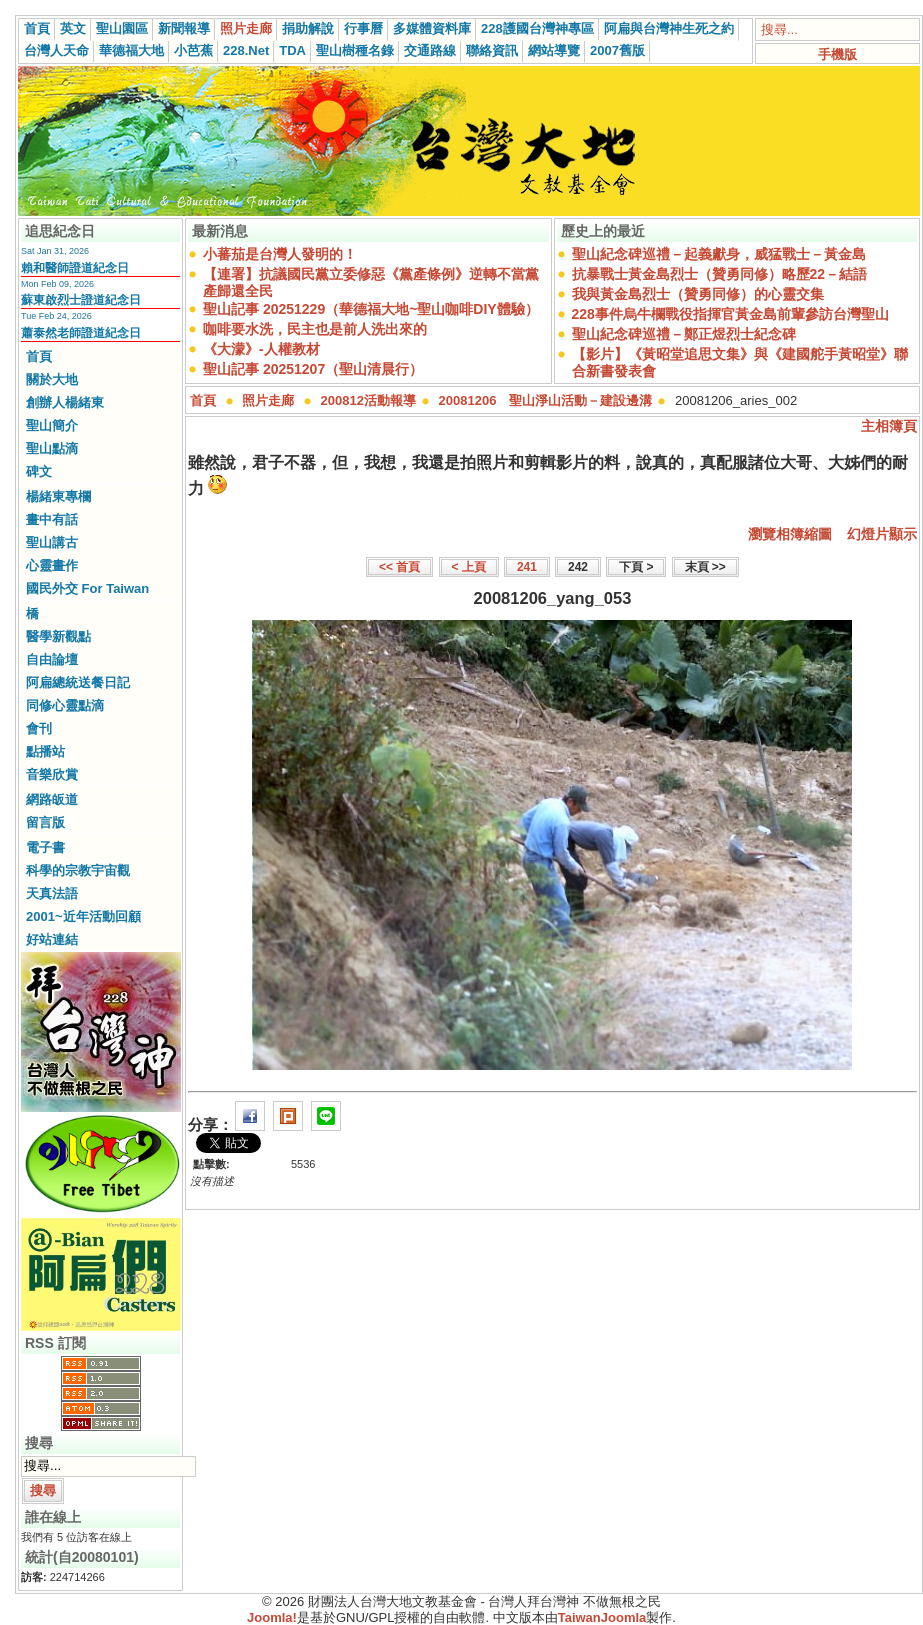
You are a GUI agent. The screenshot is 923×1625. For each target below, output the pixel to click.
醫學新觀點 (58, 636)
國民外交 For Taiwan (87, 588)
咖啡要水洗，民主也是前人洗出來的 (315, 329)
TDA (292, 50)
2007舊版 (617, 50)
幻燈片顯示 (882, 534)
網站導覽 (554, 50)
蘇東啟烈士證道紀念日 (81, 300)
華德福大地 (131, 50)
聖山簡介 (52, 425)
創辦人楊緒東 (65, 402)
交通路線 (430, 50)
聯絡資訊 (492, 50)
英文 (73, 28)
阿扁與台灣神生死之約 (669, 28)
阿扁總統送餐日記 (78, 682)
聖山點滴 (52, 448)
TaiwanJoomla (602, 1617)
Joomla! (272, 1617)
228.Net (246, 50)
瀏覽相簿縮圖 (790, 534)
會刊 (39, 728)
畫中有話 (52, 519)
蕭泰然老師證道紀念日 (81, 333)
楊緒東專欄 (58, 496)
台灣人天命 (56, 50)
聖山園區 (122, 28)
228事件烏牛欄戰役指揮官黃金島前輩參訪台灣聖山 (730, 314)
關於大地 (52, 379)
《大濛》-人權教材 (261, 349)
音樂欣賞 (52, 774)
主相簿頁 (889, 426)
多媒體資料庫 (432, 28)
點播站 (45, 751)
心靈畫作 (52, 565)
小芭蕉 (193, 50)
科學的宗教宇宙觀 (78, 870)
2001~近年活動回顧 (83, 916)
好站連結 (52, 939)
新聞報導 (184, 28)
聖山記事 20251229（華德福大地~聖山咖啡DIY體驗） (371, 309)
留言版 (45, 822)
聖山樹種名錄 (355, 50)
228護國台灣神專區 (537, 28)
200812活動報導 (368, 400)
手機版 (837, 54)
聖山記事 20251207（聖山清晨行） (313, 369)
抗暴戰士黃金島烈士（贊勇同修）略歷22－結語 (720, 274)
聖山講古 (52, 542)
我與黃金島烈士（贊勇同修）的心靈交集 (698, 294)
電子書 (45, 847)
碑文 (39, 471)
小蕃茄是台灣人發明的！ (280, 254)
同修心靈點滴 (65, 705)
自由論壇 (52, 659)
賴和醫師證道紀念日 (75, 268)
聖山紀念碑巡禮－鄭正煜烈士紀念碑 (684, 334)
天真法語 (52, 893)
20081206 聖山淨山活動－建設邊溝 (546, 400)
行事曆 (363, 28)
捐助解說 (308, 28)
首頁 (37, 28)
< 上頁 (469, 567)
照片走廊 (246, 28)
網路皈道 (52, 799)
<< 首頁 (399, 567)
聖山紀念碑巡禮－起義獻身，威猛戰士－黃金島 (719, 254)
